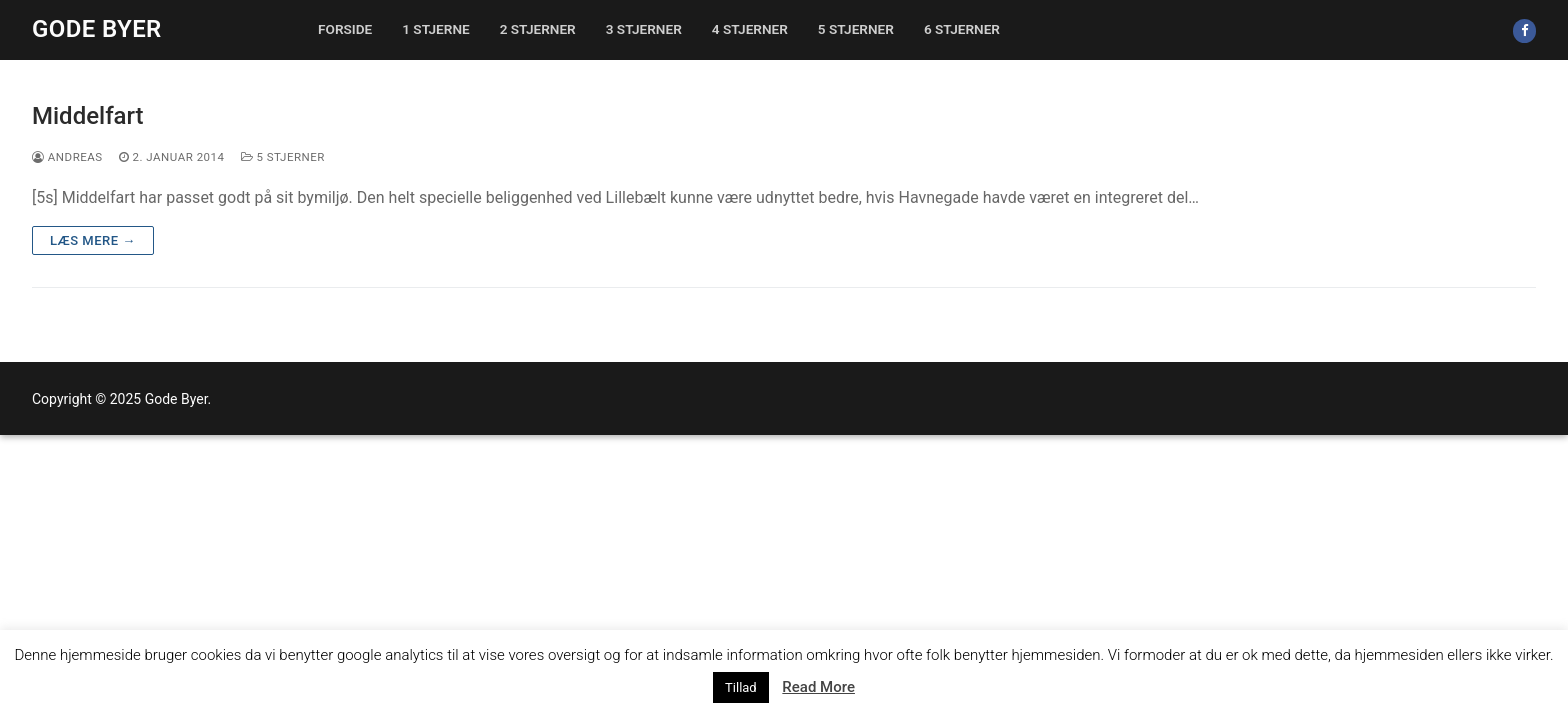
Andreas (67, 157)
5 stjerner (283, 157)
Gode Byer (97, 29)
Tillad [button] (741, 687)
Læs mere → (93, 240)
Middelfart (88, 116)
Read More (818, 687)
